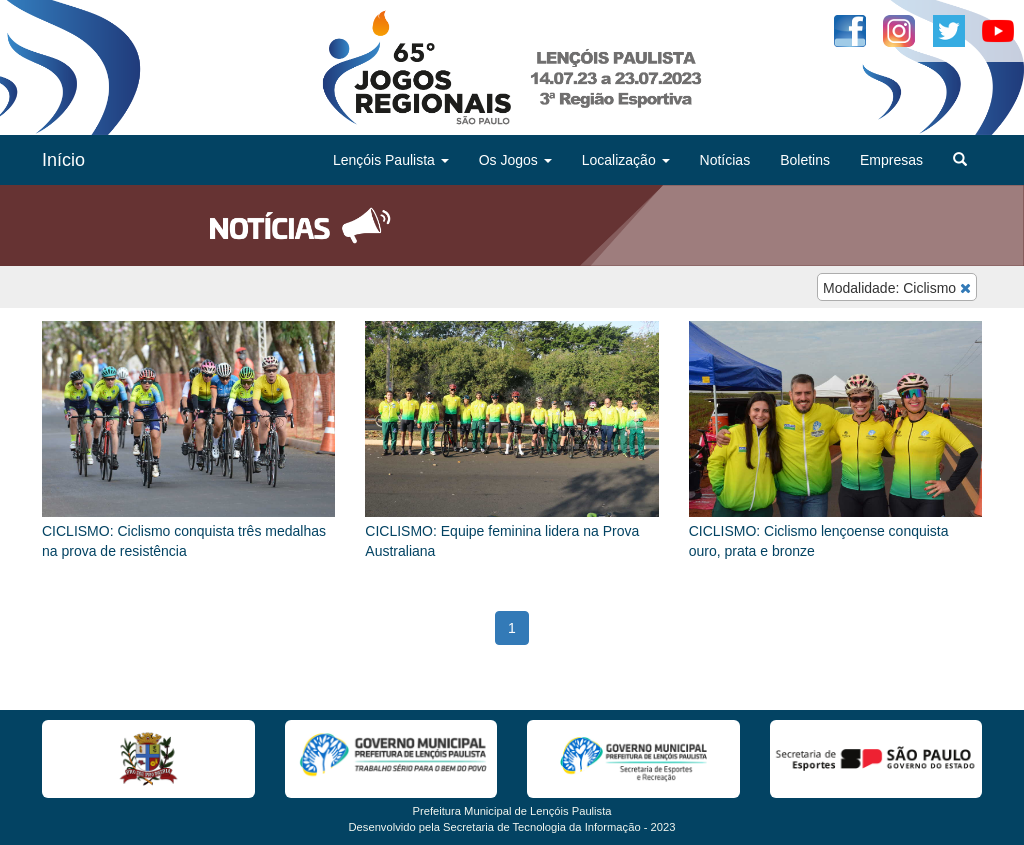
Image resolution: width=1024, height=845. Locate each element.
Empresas (891, 160)
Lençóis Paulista (391, 160)
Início (63, 160)
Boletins (805, 160)
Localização (626, 160)
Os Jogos (515, 160)
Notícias (725, 160)
